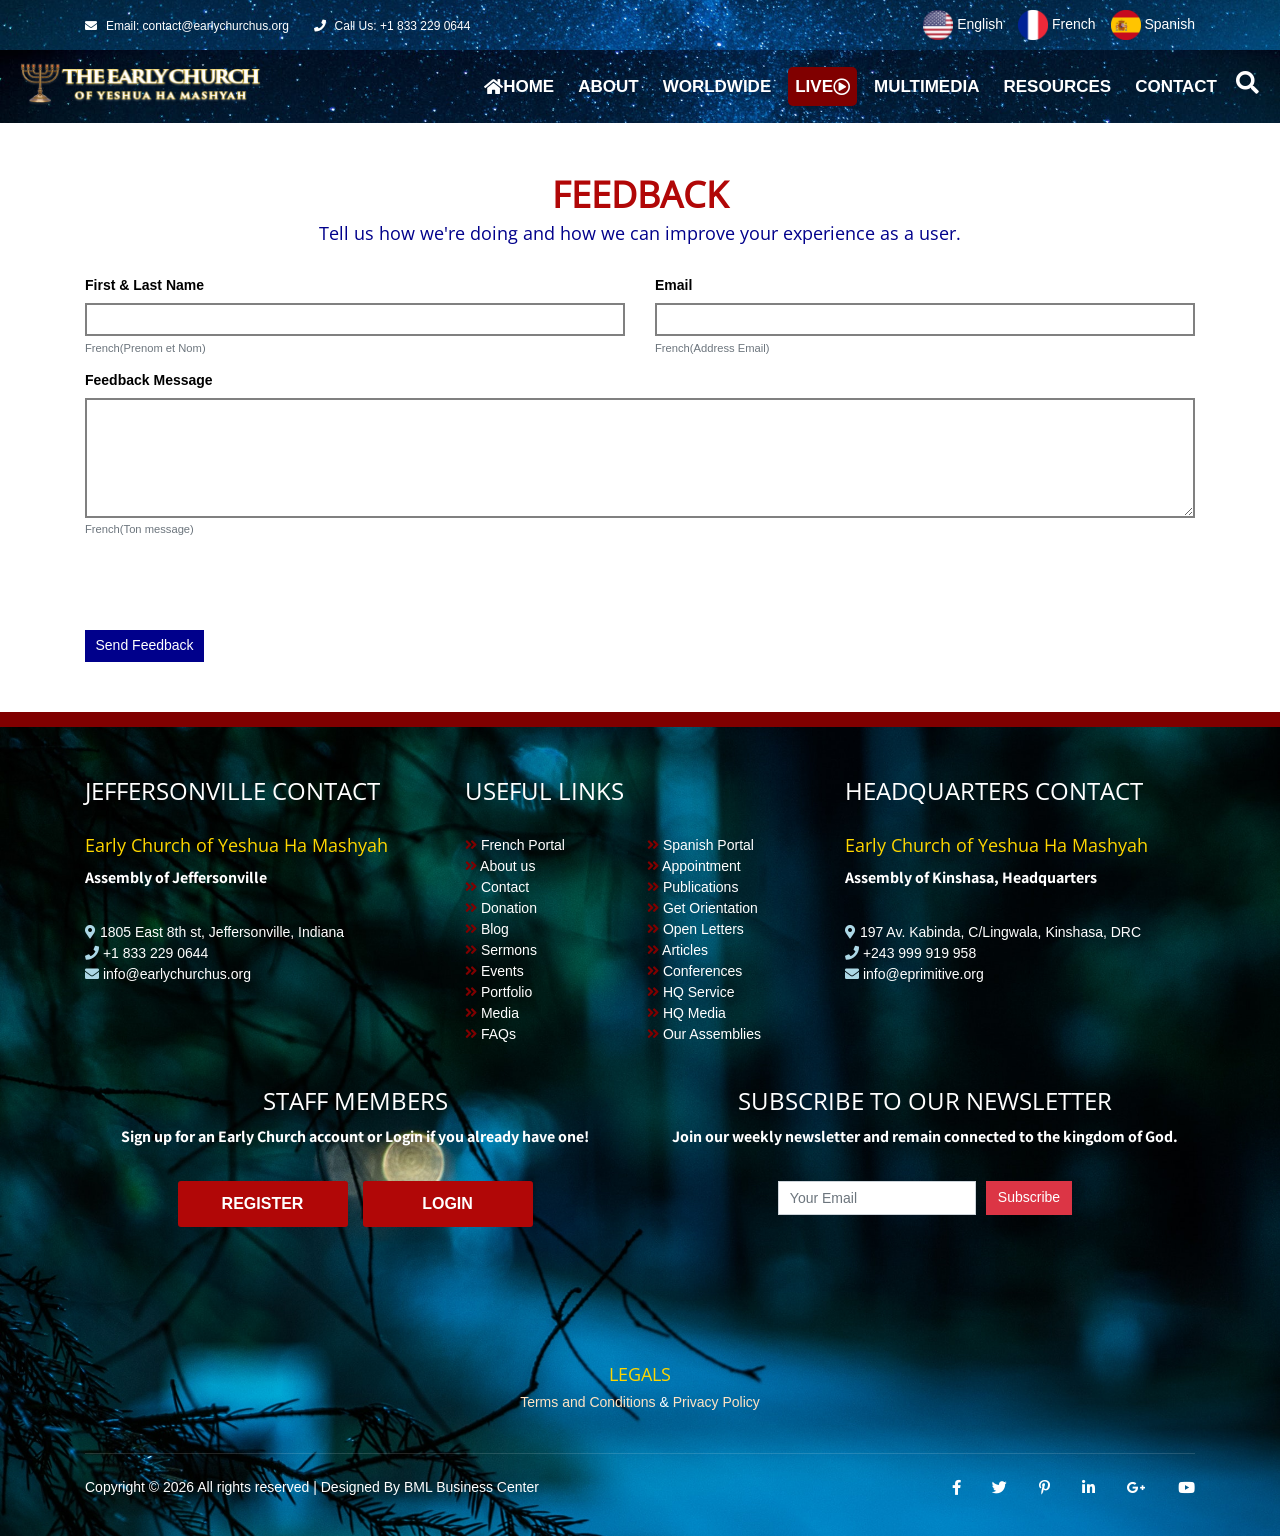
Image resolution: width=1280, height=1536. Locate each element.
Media (492, 1013)
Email (673, 285)
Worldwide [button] (717, 86)
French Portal (515, 845)
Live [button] (822, 86)
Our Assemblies (704, 1034)
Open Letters (695, 929)
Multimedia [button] (926, 86)
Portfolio (498, 992)
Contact (497, 887)
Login (447, 1203)
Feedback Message (149, 380)
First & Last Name (144, 285)
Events (494, 971)
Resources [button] (1057, 86)
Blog (487, 929)
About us (500, 866)
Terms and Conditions (587, 1402)
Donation (501, 908)
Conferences (694, 971)
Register (263, 1203)
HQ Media (686, 1013)
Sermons (501, 950)
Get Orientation (702, 908)
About (608, 86)
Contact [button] (1176, 86)
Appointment (694, 866)
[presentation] (237, 591)
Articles (677, 950)
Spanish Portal (700, 845)
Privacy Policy (716, 1402)
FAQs (490, 1034)
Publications (692, 887)
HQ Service (690, 992)
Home (522, 92)
